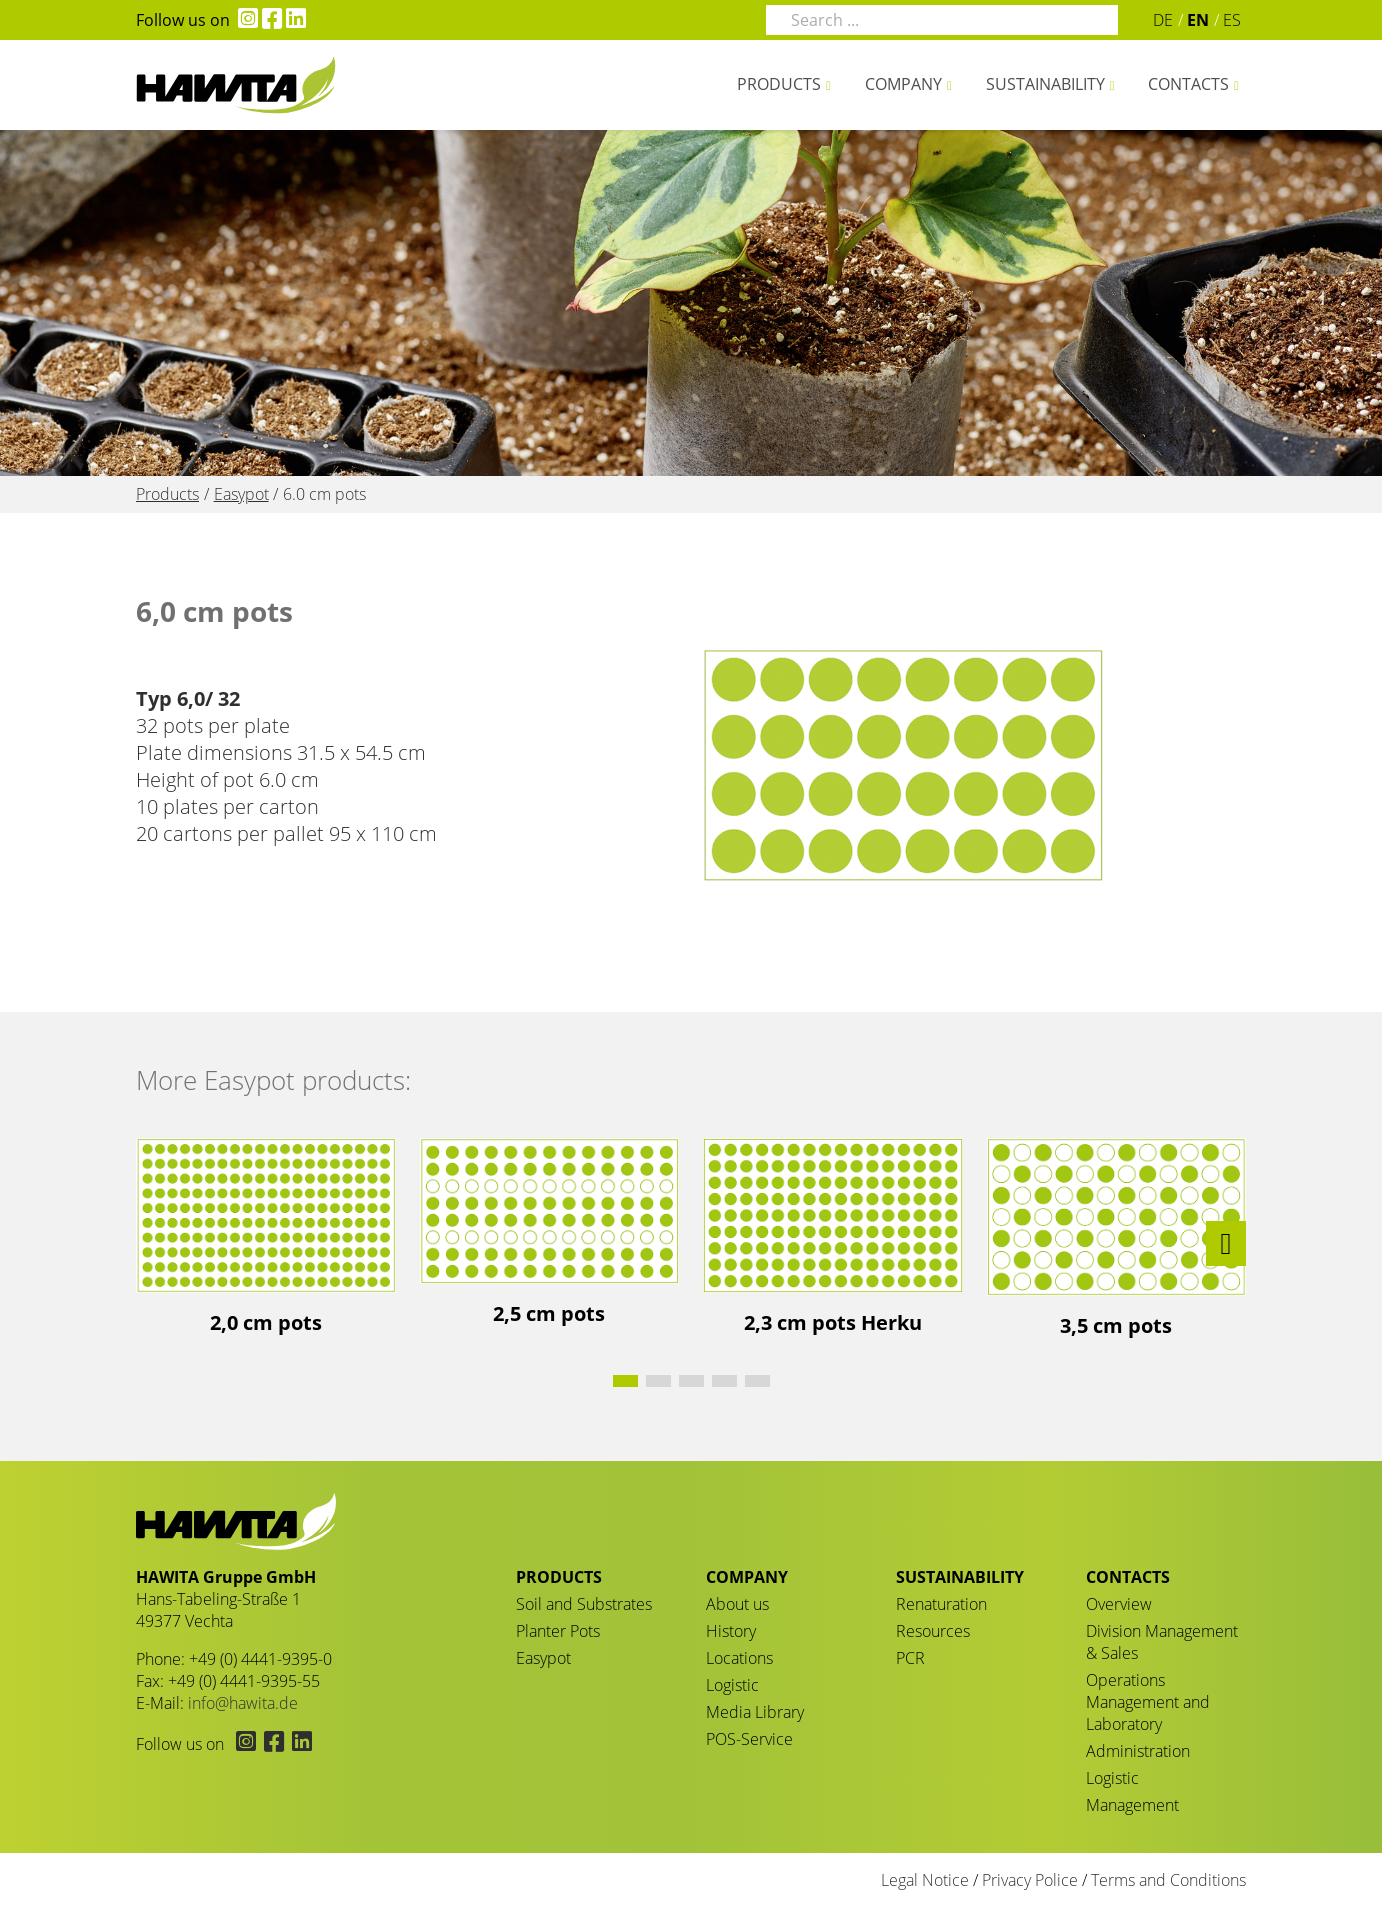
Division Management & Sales (1162, 1642)
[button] (1226, 1243)
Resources (933, 1631)
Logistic (732, 1685)
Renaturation (941, 1604)
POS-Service (749, 1739)
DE (1163, 20)
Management (1132, 1805)
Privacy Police (1030, 1880)
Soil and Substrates (584, 1604)
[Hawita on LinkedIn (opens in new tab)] (294, 20)
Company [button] (903, 84)
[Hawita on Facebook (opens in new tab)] (270, 20)
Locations (739, 1658)
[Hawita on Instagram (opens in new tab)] (244, 20)
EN (1198, 20)
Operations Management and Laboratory (1148, 1702)
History (731, 1631)
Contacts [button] (1188, 84)
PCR (910, 1658)
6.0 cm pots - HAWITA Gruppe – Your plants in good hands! (236, 85)
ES (1232, 20)
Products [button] (779, 84)
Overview (1119, 1604)
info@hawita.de (243, 1703)
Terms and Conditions (1168, 1880)
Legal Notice (925, 1880)
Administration (1138, 1751)
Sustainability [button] (1045, 84)
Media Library (755, 1712)
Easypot (543, 1658)
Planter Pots (558, 1631)
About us (737, 1604)
